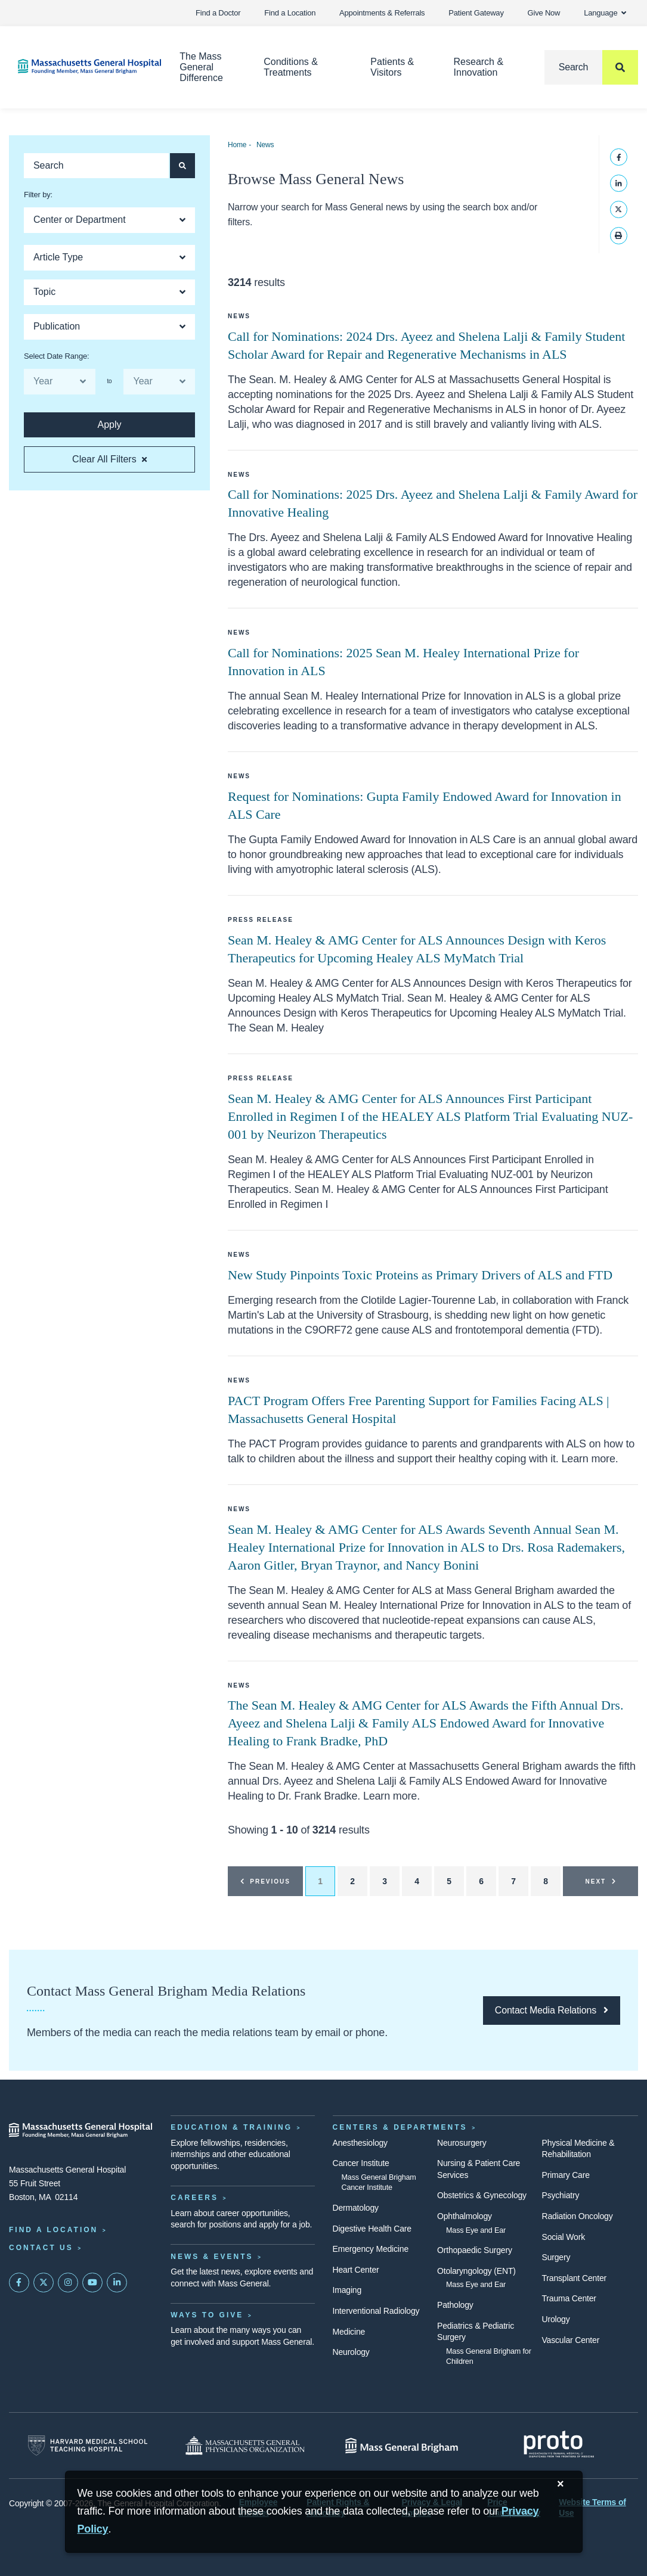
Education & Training (231, 2127)
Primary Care (566, 2175)
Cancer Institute (361, 2163)
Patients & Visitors (392, 67)
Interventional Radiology (376, 2311)
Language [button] (605, 12)
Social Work (563, 2237)
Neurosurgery (462, 2143)
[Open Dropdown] (109, 220)
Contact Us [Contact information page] (41, 2247)
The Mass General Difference (201, 67)
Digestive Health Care (372, 2228)
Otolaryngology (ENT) (476, 2271)
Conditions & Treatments (291, 67)
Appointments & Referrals (382, 12)
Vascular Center (571, 2340)
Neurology (351, 2352)
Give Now (544, 12)
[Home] (81, 66)
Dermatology (356, 2208)
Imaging (347, 2290)
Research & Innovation (479, 67)
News (265, 145)
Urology (556, 2319)
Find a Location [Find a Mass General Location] (53, 2230)
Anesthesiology (360, 2143)
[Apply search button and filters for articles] (182, 165)
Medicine (349, 2331)
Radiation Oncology (577, 2216)
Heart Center (356, 2269)
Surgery (556, 2257)
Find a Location (289, 12)
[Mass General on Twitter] (43, 2283)
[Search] (591, 67)
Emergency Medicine (370, 2249)
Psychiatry (561, 2195)
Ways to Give (207, 2315)
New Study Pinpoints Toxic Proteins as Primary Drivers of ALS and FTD (420, 1274)
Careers (194, 2197)
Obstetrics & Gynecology (482, 2195)
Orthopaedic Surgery (474, 2250)
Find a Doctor (218, 12)
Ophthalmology (464, 2216)
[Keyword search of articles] (96, 165)
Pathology (455, 2305)
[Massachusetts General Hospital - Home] (81, 2130)
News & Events (212, 2256)
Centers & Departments (400, 2127)
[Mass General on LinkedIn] (117, 2283)
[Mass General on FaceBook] (19, 2283)
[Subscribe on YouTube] (92, 2283)
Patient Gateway (475, 12)
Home (237, 145)
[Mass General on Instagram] (68, 2283)
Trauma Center (569, 2298)
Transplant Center (574, 2278)
